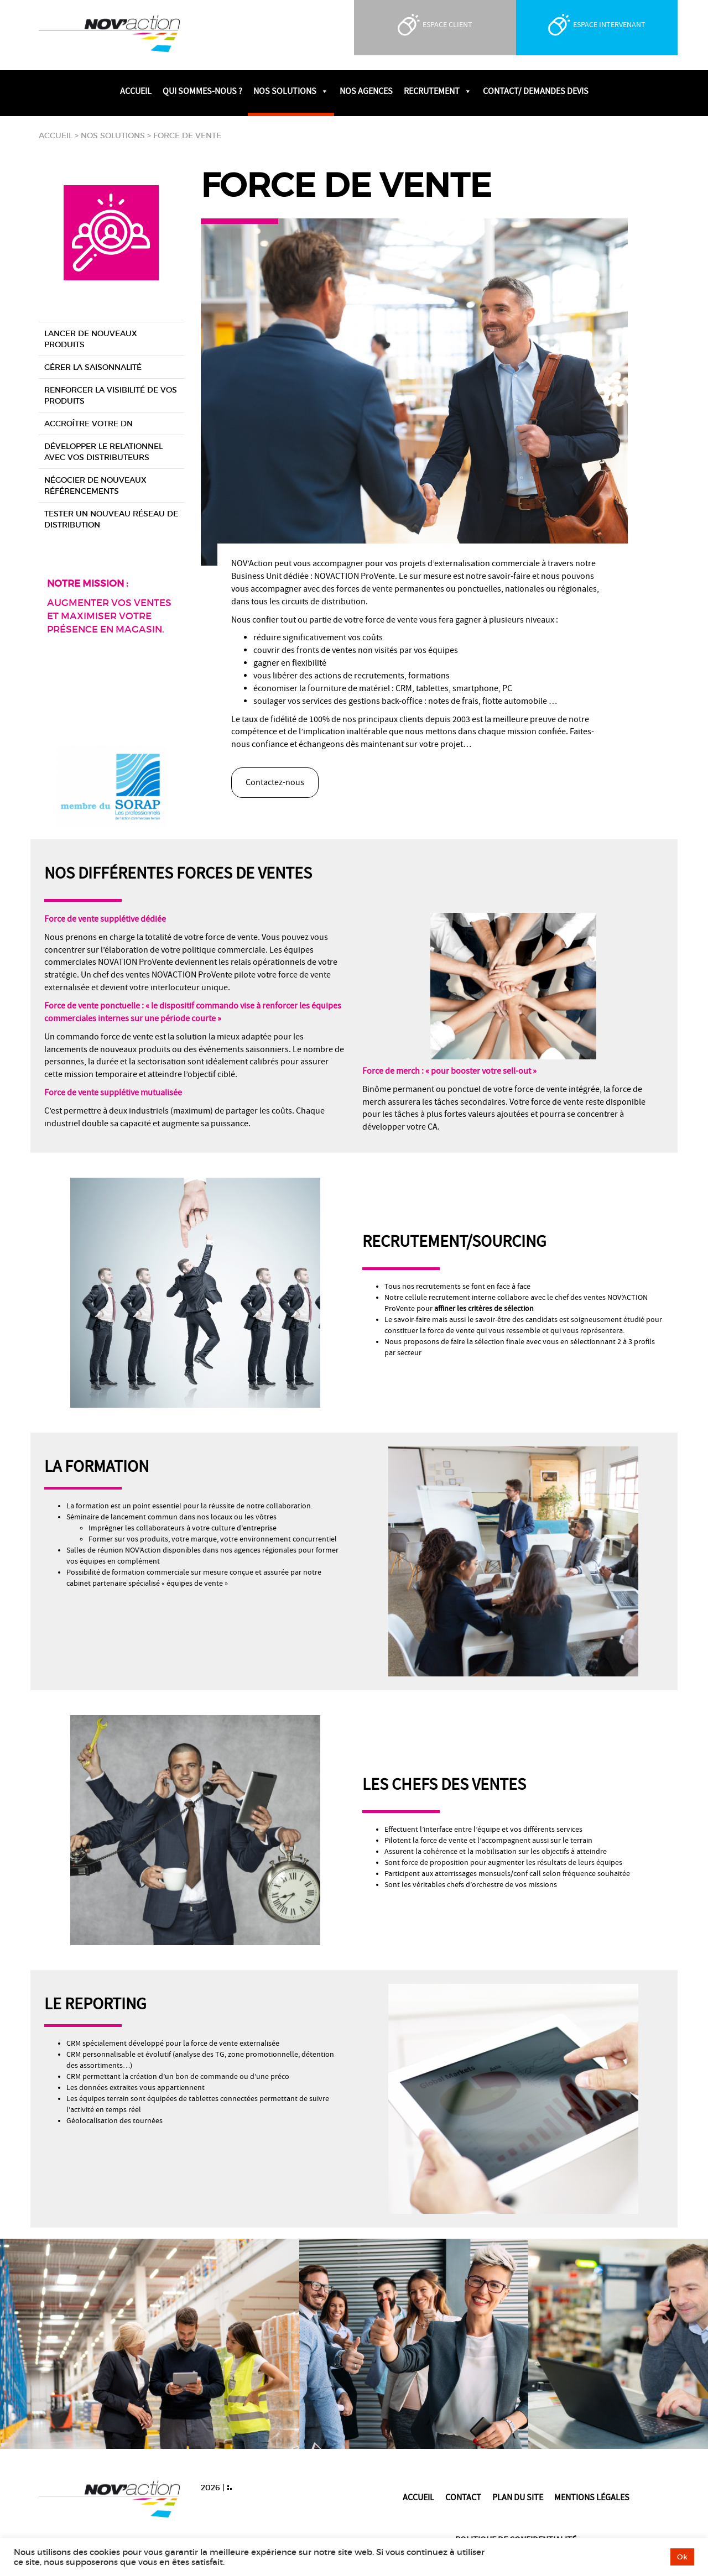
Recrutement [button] (438, 91)
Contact (463, 2497)
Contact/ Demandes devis (536, 91)
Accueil (136, 91)
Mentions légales (591, 2497)
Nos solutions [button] (291, 91)
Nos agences (366, 91)
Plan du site (517, 2497)
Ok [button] (682, 2557)
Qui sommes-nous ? (202, 91)
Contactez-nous (275, 782)
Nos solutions (113, 135)
